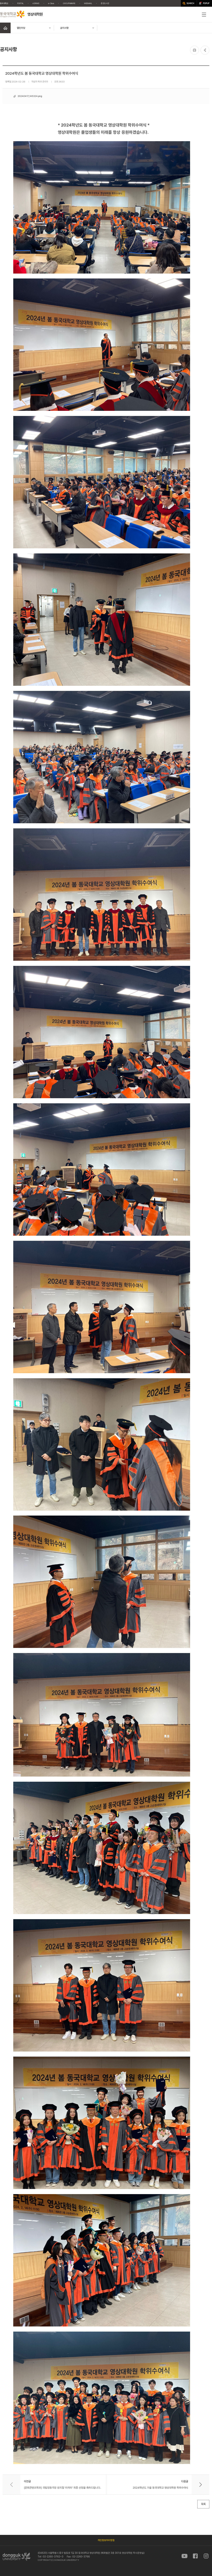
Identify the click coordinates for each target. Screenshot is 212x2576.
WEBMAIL (88, 3)
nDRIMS (35, 3)
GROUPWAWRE (69, 3)
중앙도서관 (105, 3)
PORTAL (20, 3)
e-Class (51, 3)
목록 (203, 2504)
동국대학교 (4, 3)
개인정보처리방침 (106, 2540)
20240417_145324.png (30, 96)
